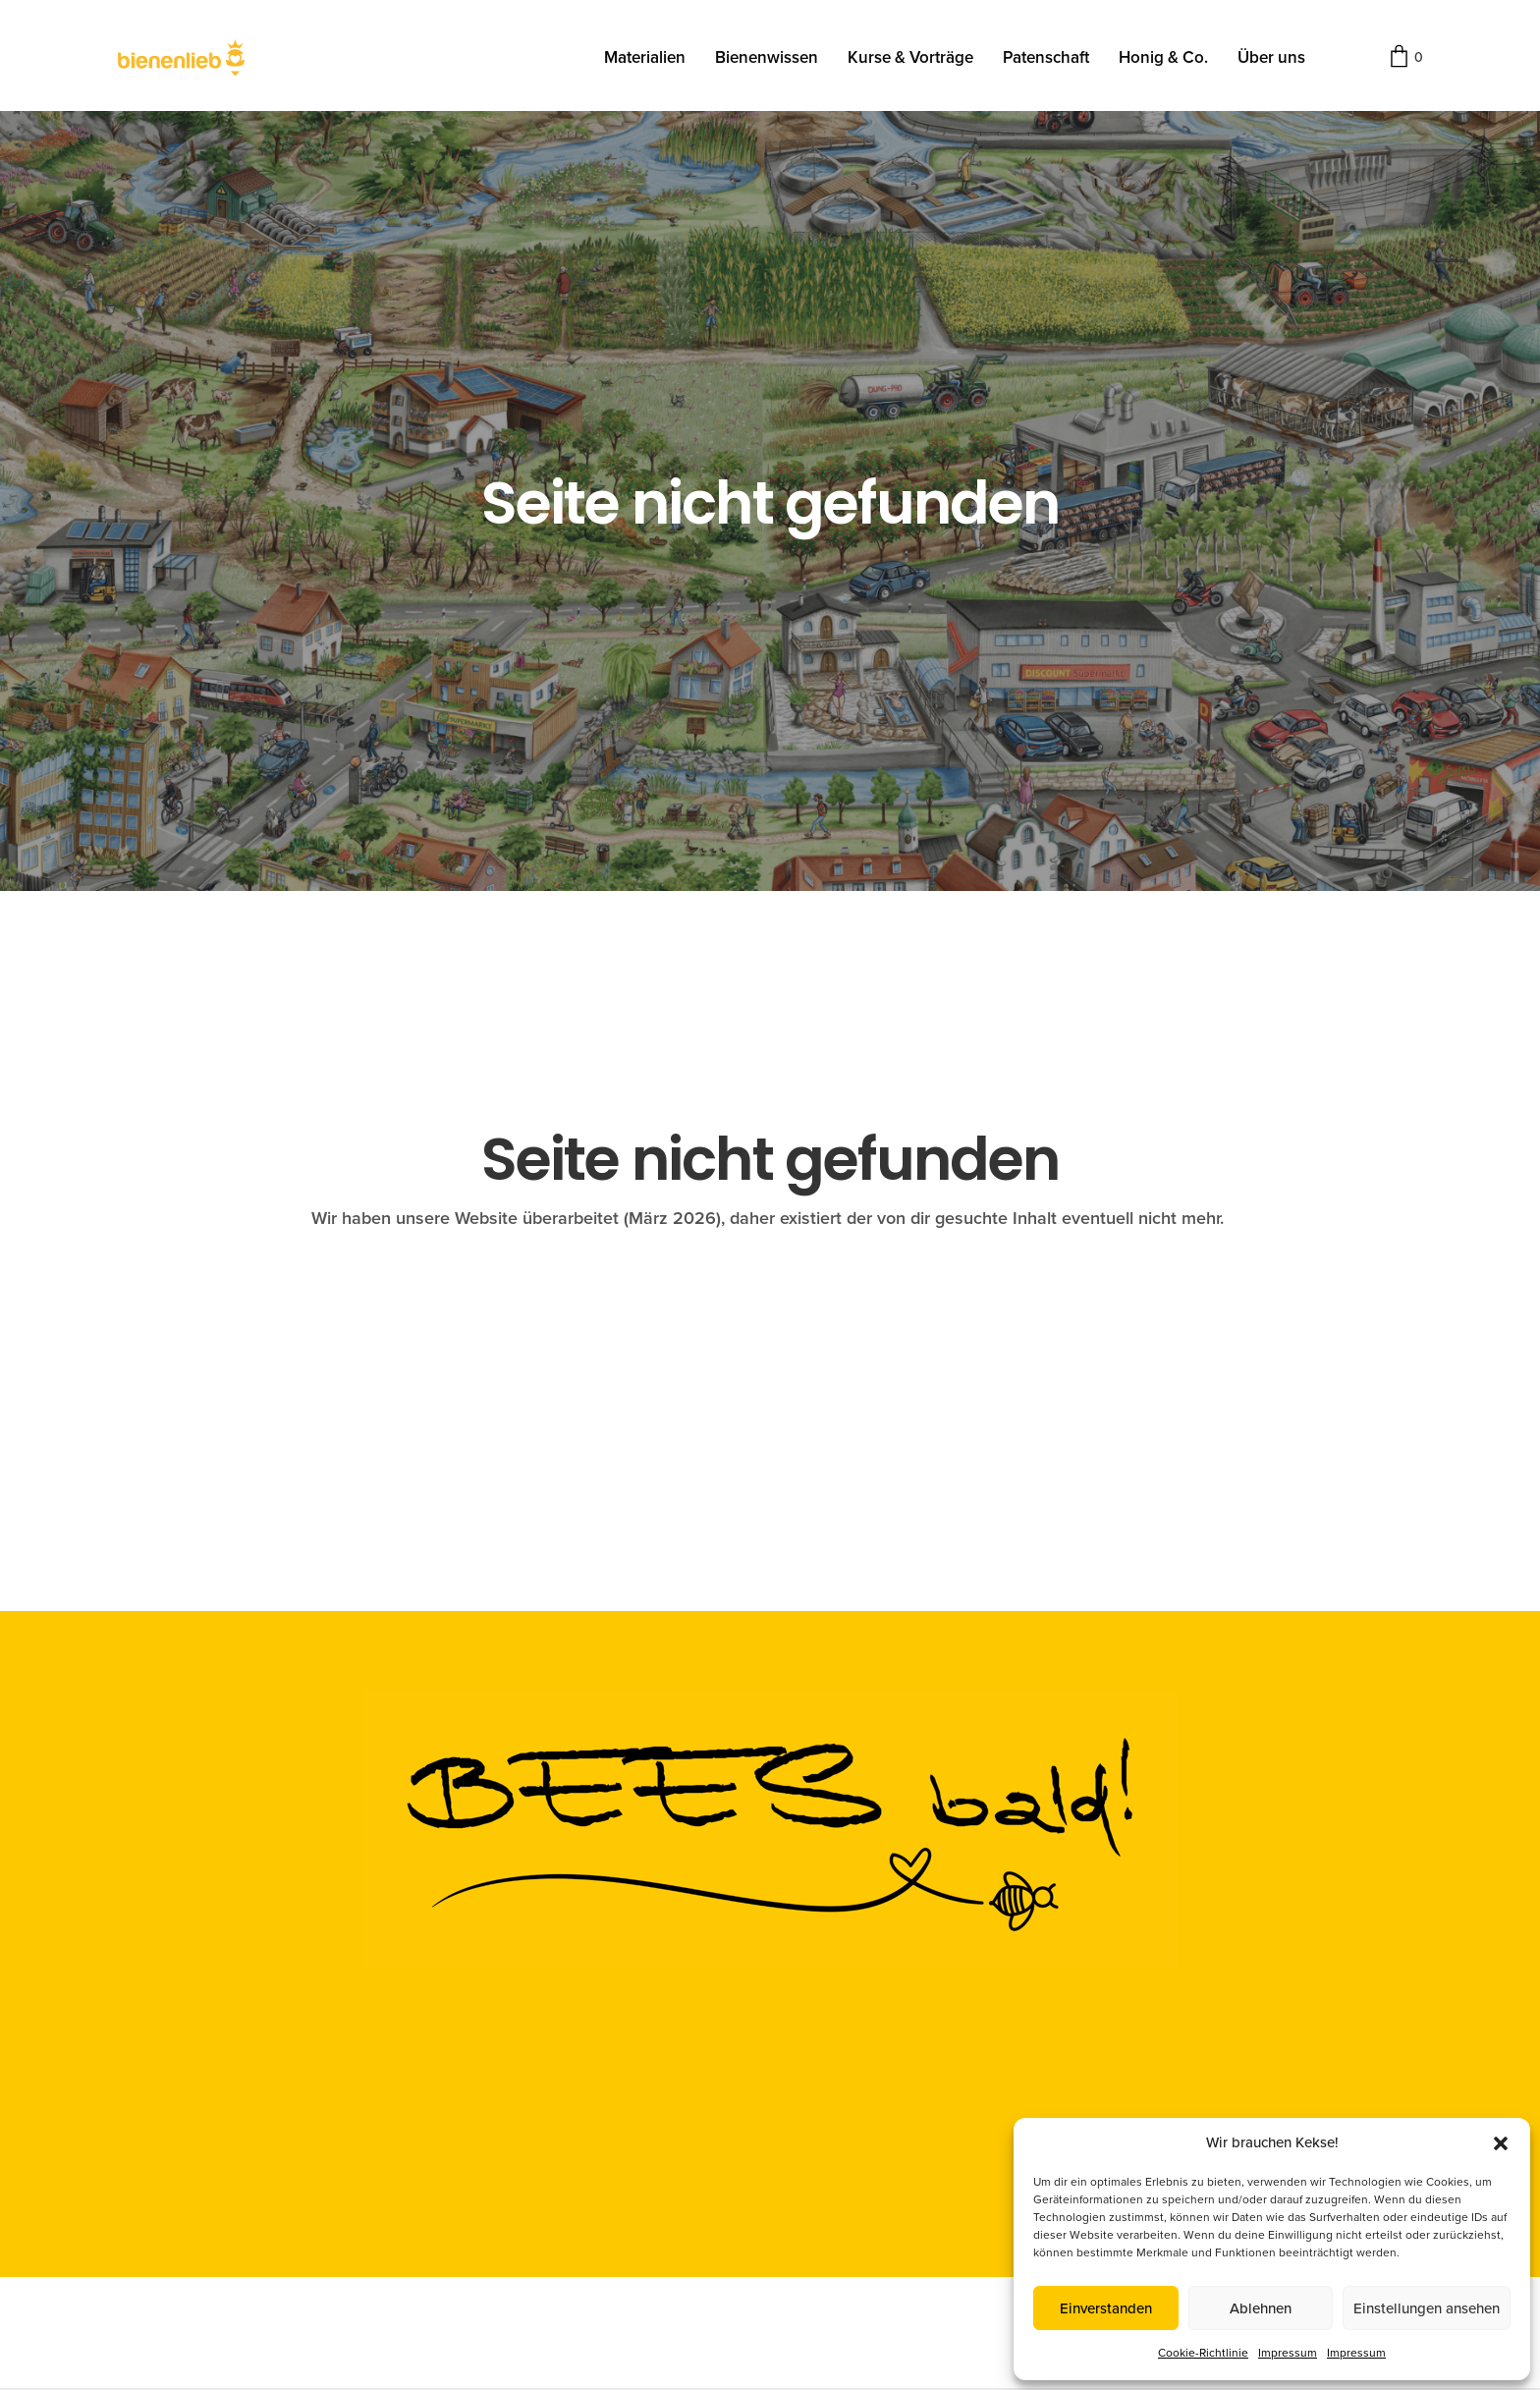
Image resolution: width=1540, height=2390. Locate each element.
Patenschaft (1046, 57)
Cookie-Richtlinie (1203, 2353)
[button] (1501, 2143)
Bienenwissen (766, 57)
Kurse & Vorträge (910, 57)
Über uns (1271, 57)
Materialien (645, 57)
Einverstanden (1106, 2308)
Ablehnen (1261, 2308)
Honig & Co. (1163, 57)
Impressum (1287, 2353)
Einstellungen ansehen (1426, 2308)
